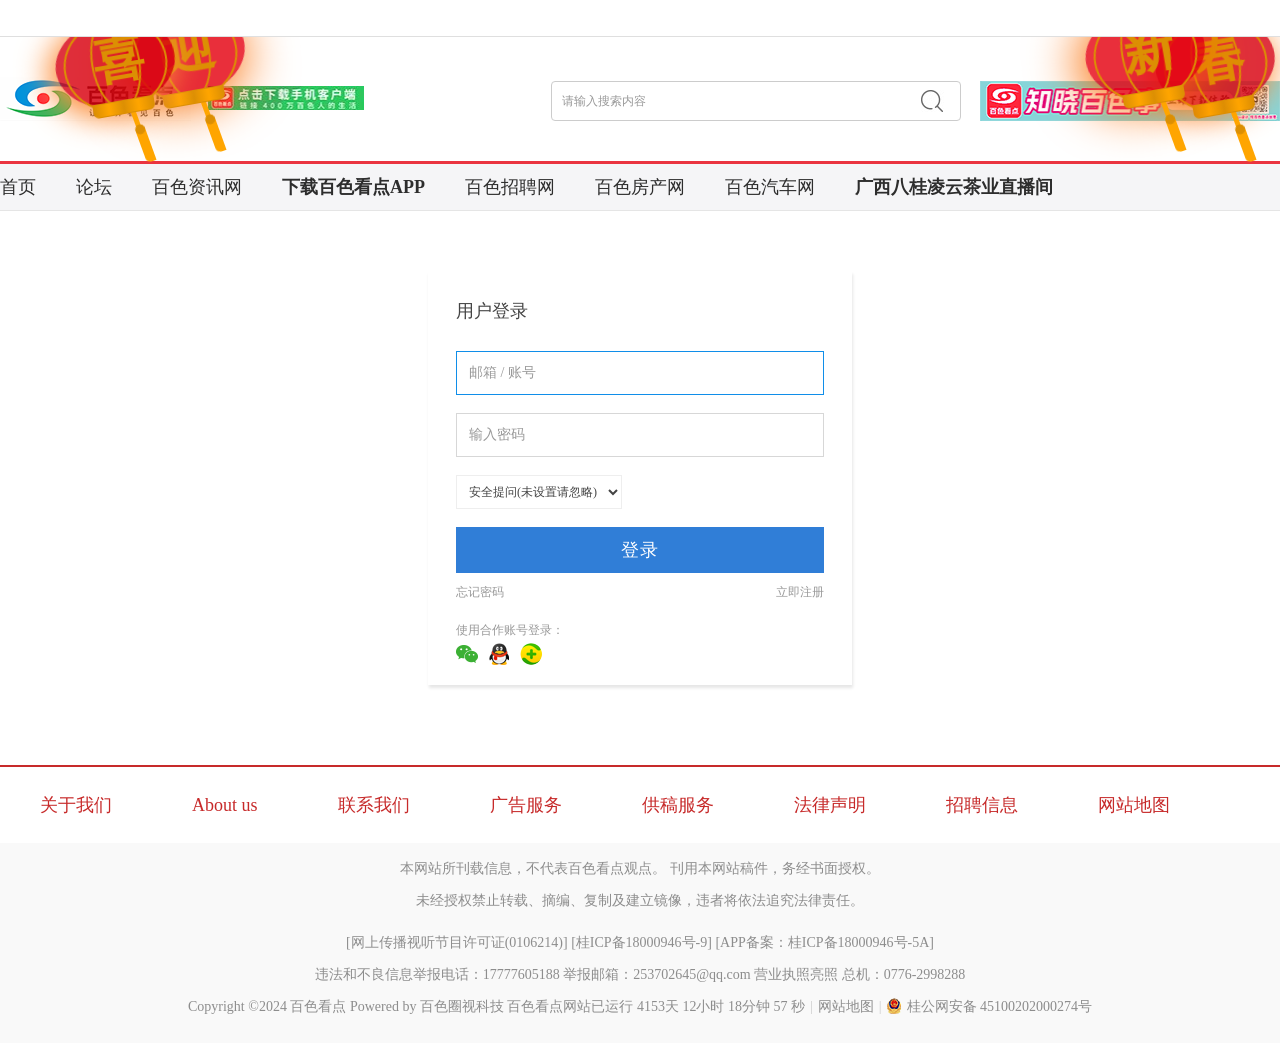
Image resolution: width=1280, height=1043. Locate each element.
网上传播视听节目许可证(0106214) (457, 942)
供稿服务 (678, 805)
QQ (499, 654)
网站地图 (1134, 805)
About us (225, 805)
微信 (467, 654)
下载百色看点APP (353, 187)
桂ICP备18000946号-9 (641, 942)
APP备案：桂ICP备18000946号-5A (824, 942)
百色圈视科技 (462, 1006)
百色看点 (318, 1006)
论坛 (94, 187)
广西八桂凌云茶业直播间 (954, 187)
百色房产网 (640, 187)
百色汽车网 (770, 187)
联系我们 (374, 805)
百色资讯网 (197, 187)
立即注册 (800, 592)
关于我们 (76, 805)
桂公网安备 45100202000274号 (990, 1006)
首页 (18, 187)
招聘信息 (982, 805)
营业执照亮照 (796, 974)
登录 (640, 550)
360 (531, 654)
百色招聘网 (510, 187)
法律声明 (830, 805)
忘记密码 (480, 592)
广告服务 (526, 805)
